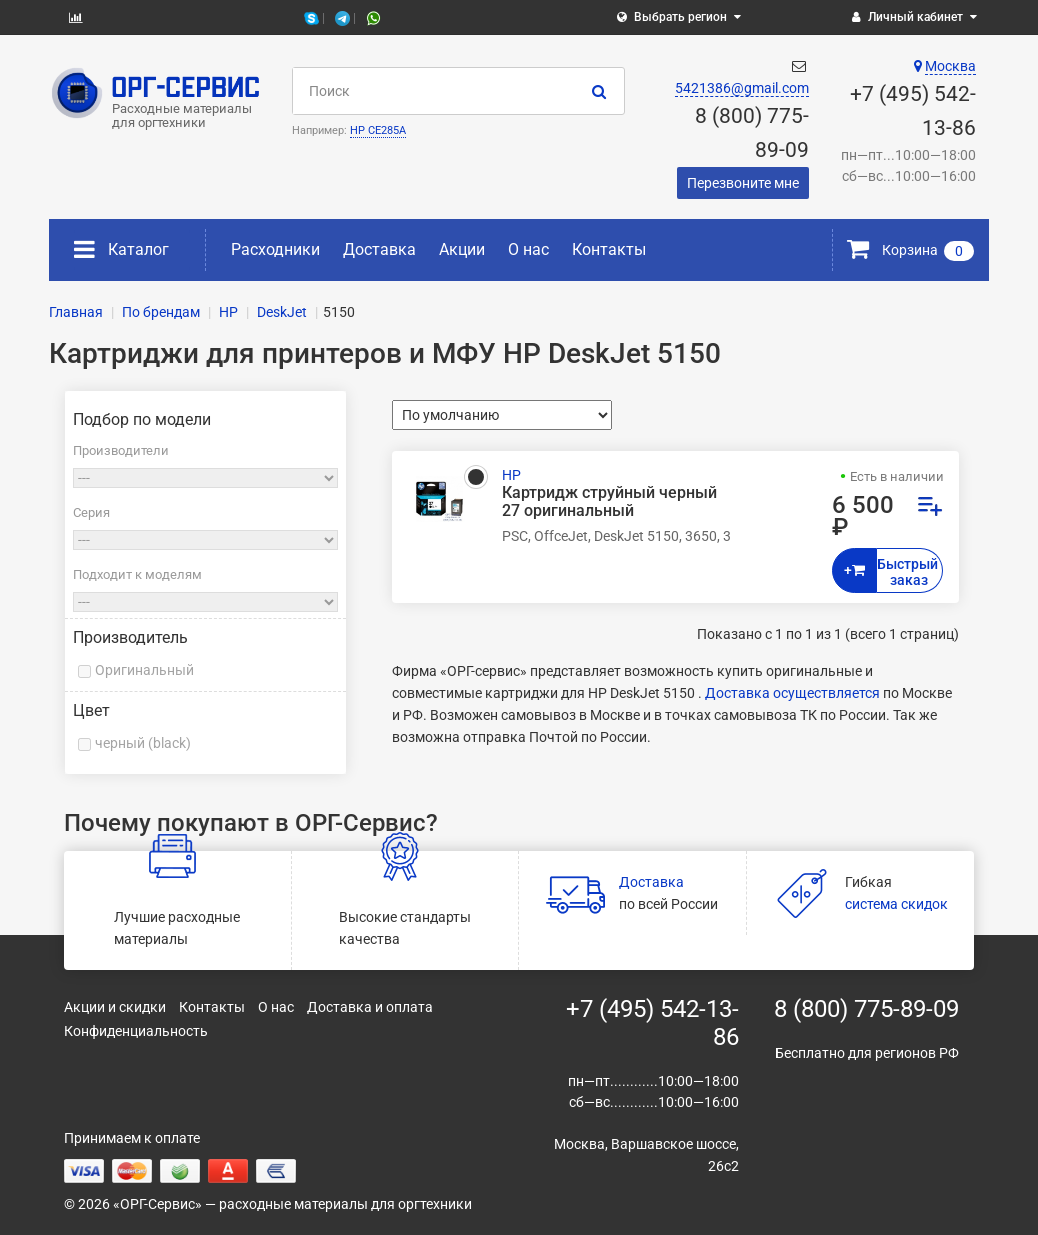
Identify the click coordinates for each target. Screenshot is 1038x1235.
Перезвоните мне (743, 183)
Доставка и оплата (370, 1007)
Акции (462, 249)
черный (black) (143, 743)
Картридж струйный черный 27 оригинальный (609, 502)
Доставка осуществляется (792, 693)
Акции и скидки (115, 1007)
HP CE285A (378, 130)
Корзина (910, 250)
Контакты (609, 249)
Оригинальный (144, 670)
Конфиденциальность (136, 1031)
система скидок (896, 904)
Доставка (379, 249)
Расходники (275, 249)
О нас (528, 249)
